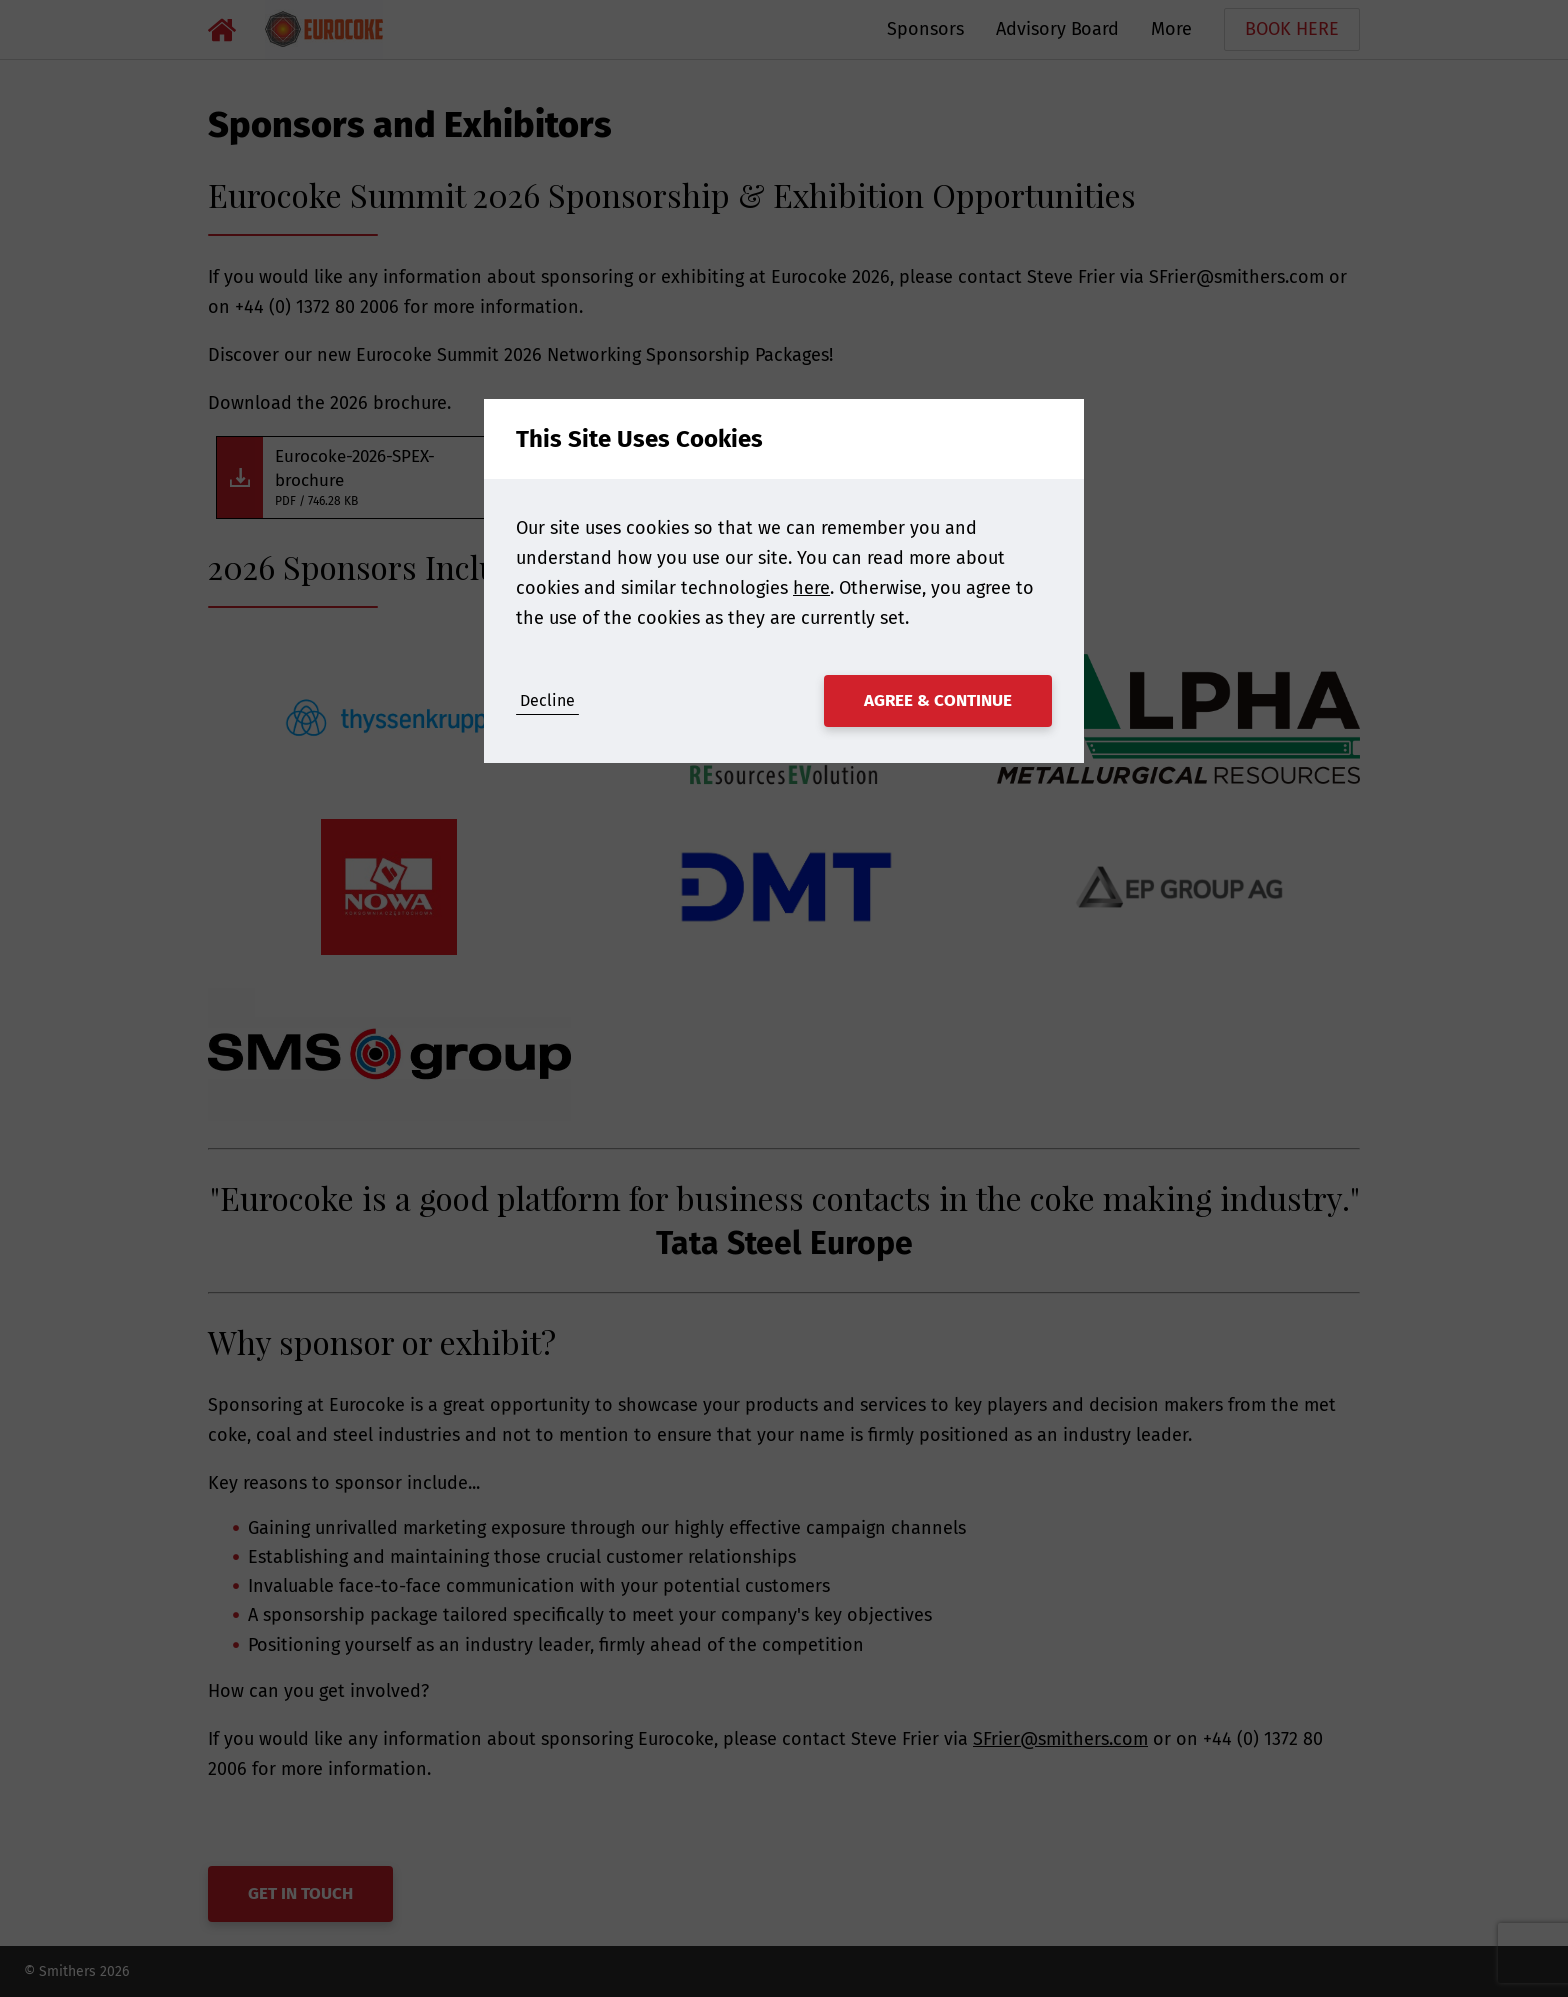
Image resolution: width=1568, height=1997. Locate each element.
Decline (547, 700)
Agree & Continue (938, 700)
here (811, 588)
